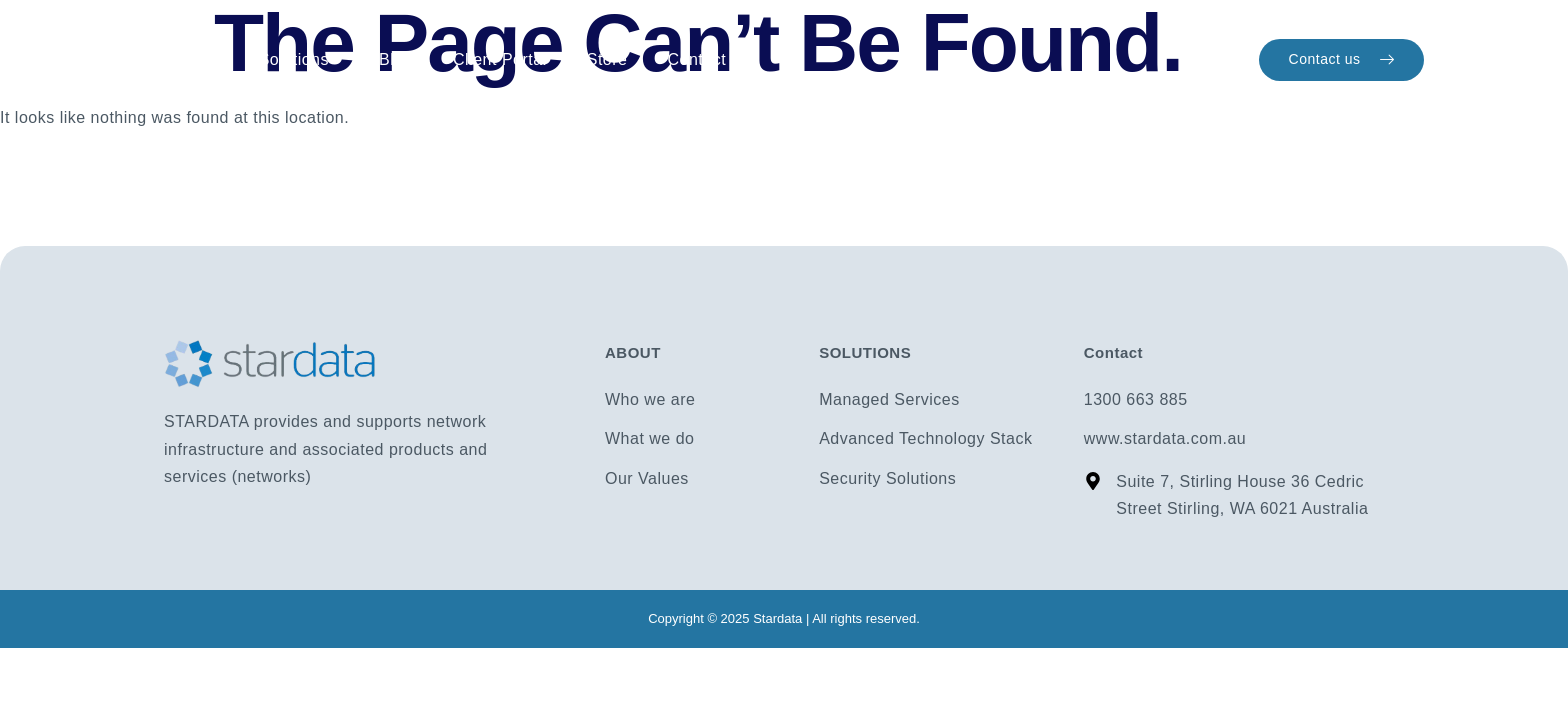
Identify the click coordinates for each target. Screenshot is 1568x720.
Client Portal (500, 59)
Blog (396, 59)
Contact (696, 59)
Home (191, 60)
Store (607, 59)
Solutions (299, 60)
